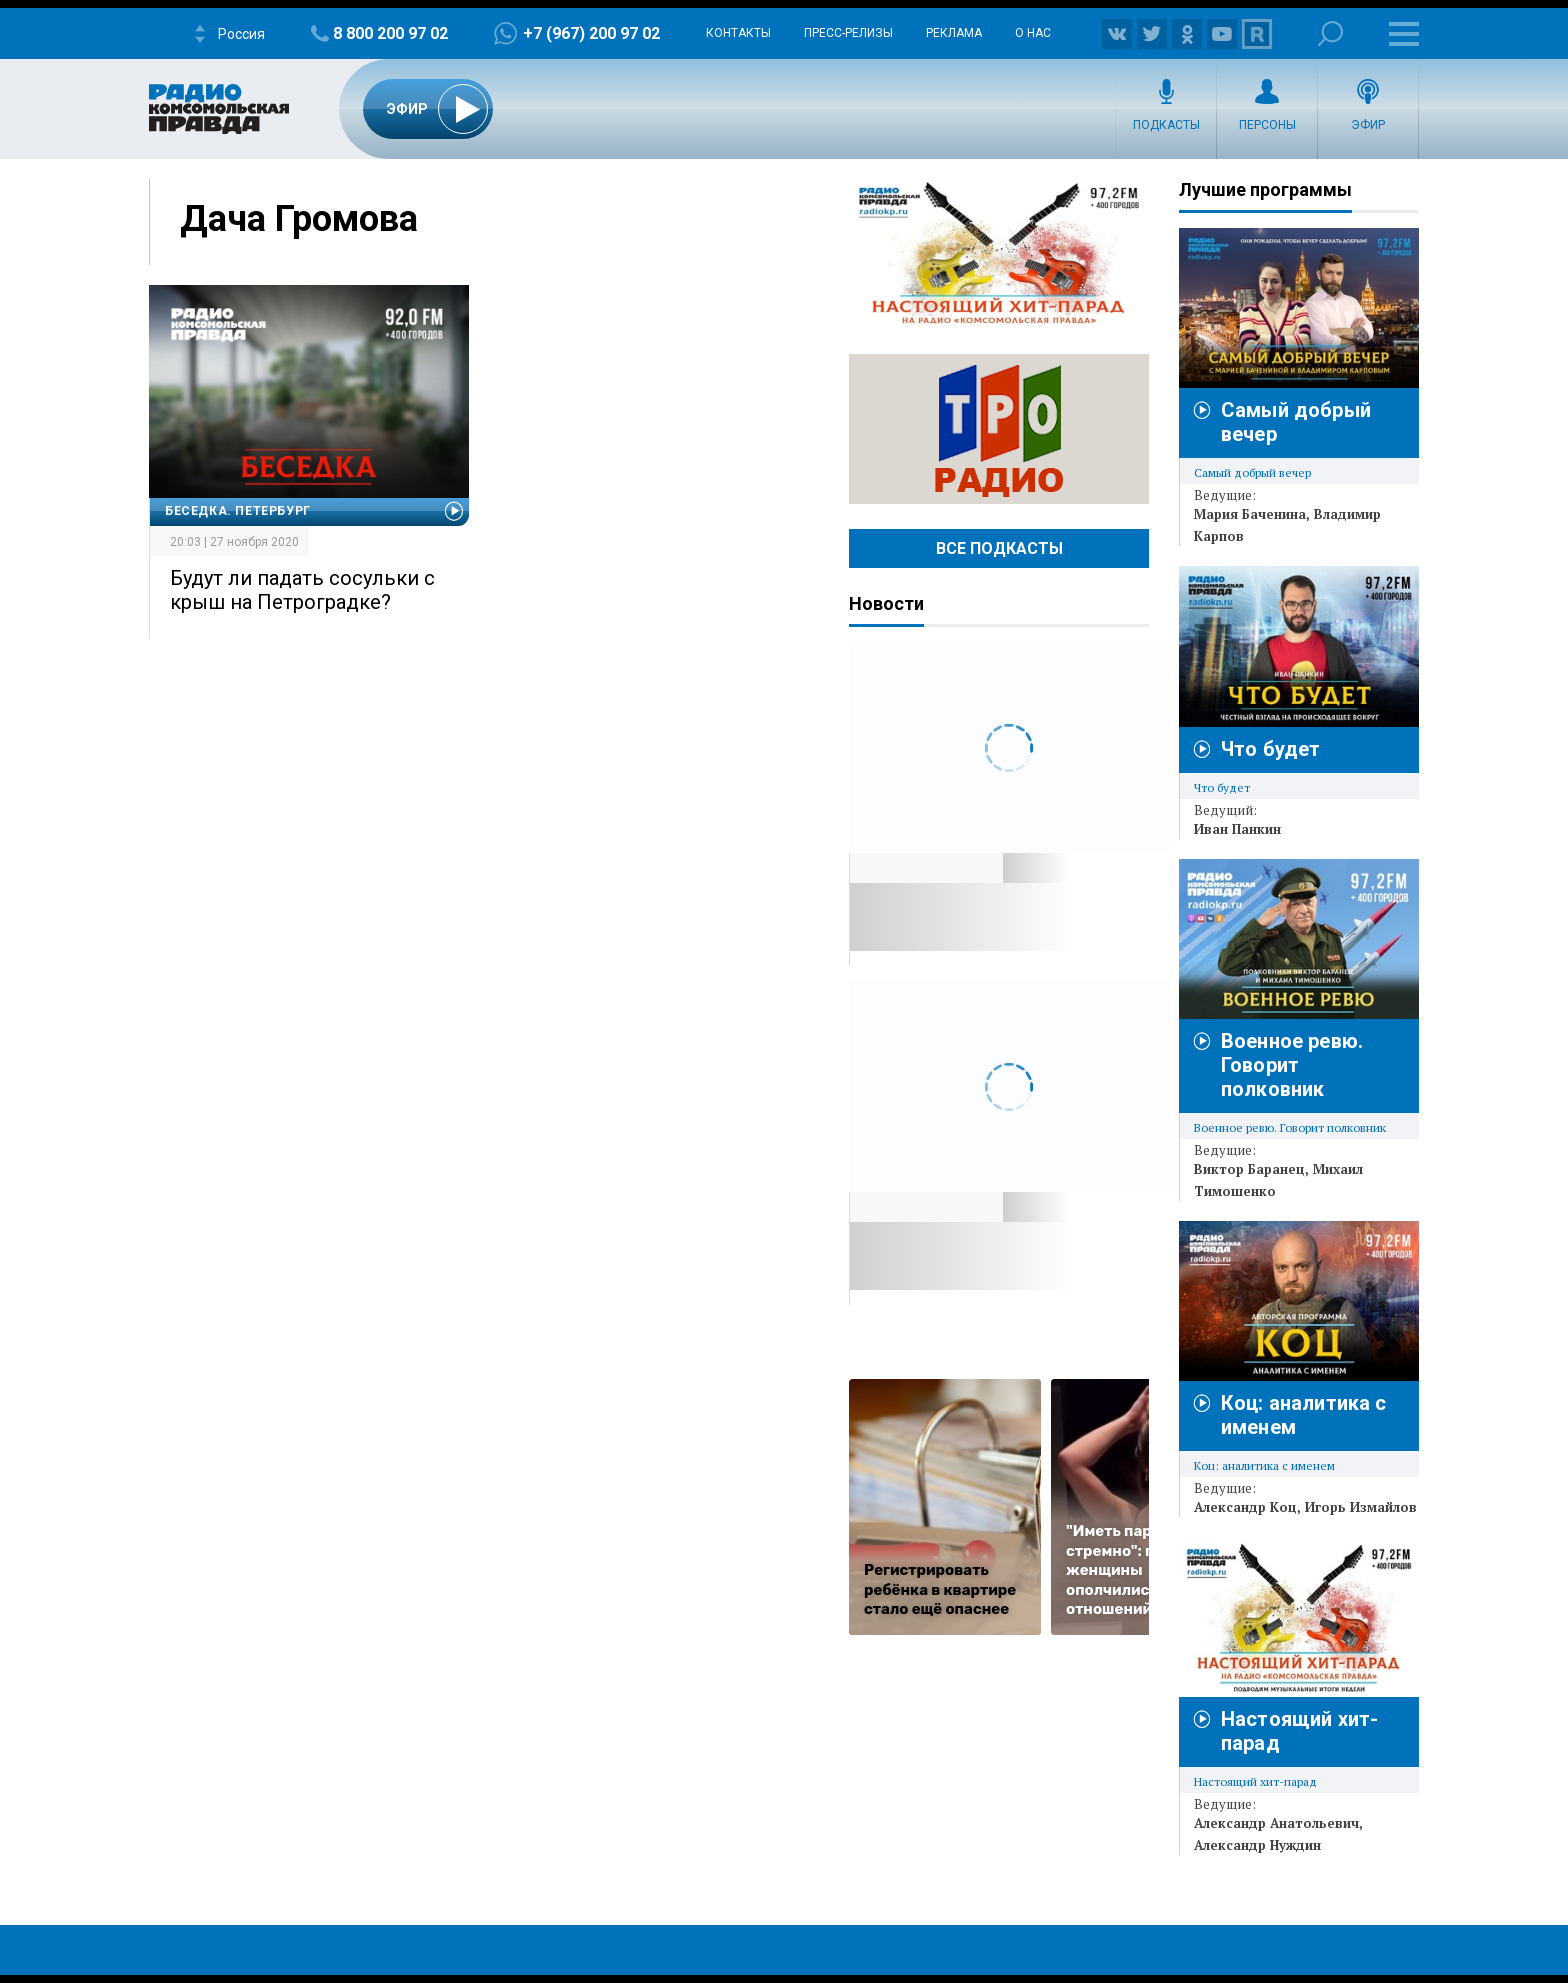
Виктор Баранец (1249, 1169)
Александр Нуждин (1257, 1845)
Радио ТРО (999, 429)
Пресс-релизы (848, 33)
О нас (1033, 33)
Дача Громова (299, 219)
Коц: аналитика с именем (1264, 1465)
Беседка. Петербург (238, 511)
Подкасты (1166, 125)
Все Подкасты (999, 548)
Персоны (1267, 125)
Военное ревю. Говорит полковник (1292, 1065)
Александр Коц (1245, 1507)
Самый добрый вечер (1252, 472)
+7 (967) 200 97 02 (591, 33)
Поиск (1330, 33)
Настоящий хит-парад (999, 254)
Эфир (1368, 125)
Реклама (954, 33)
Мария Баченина (1250, 514)
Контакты (738, 33)
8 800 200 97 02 (390, 33)
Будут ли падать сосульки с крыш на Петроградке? (302, 590)
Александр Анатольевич (1276, 1823)
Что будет (1270, 749)
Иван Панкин (1237, 829)
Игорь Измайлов (1361, 1507)
